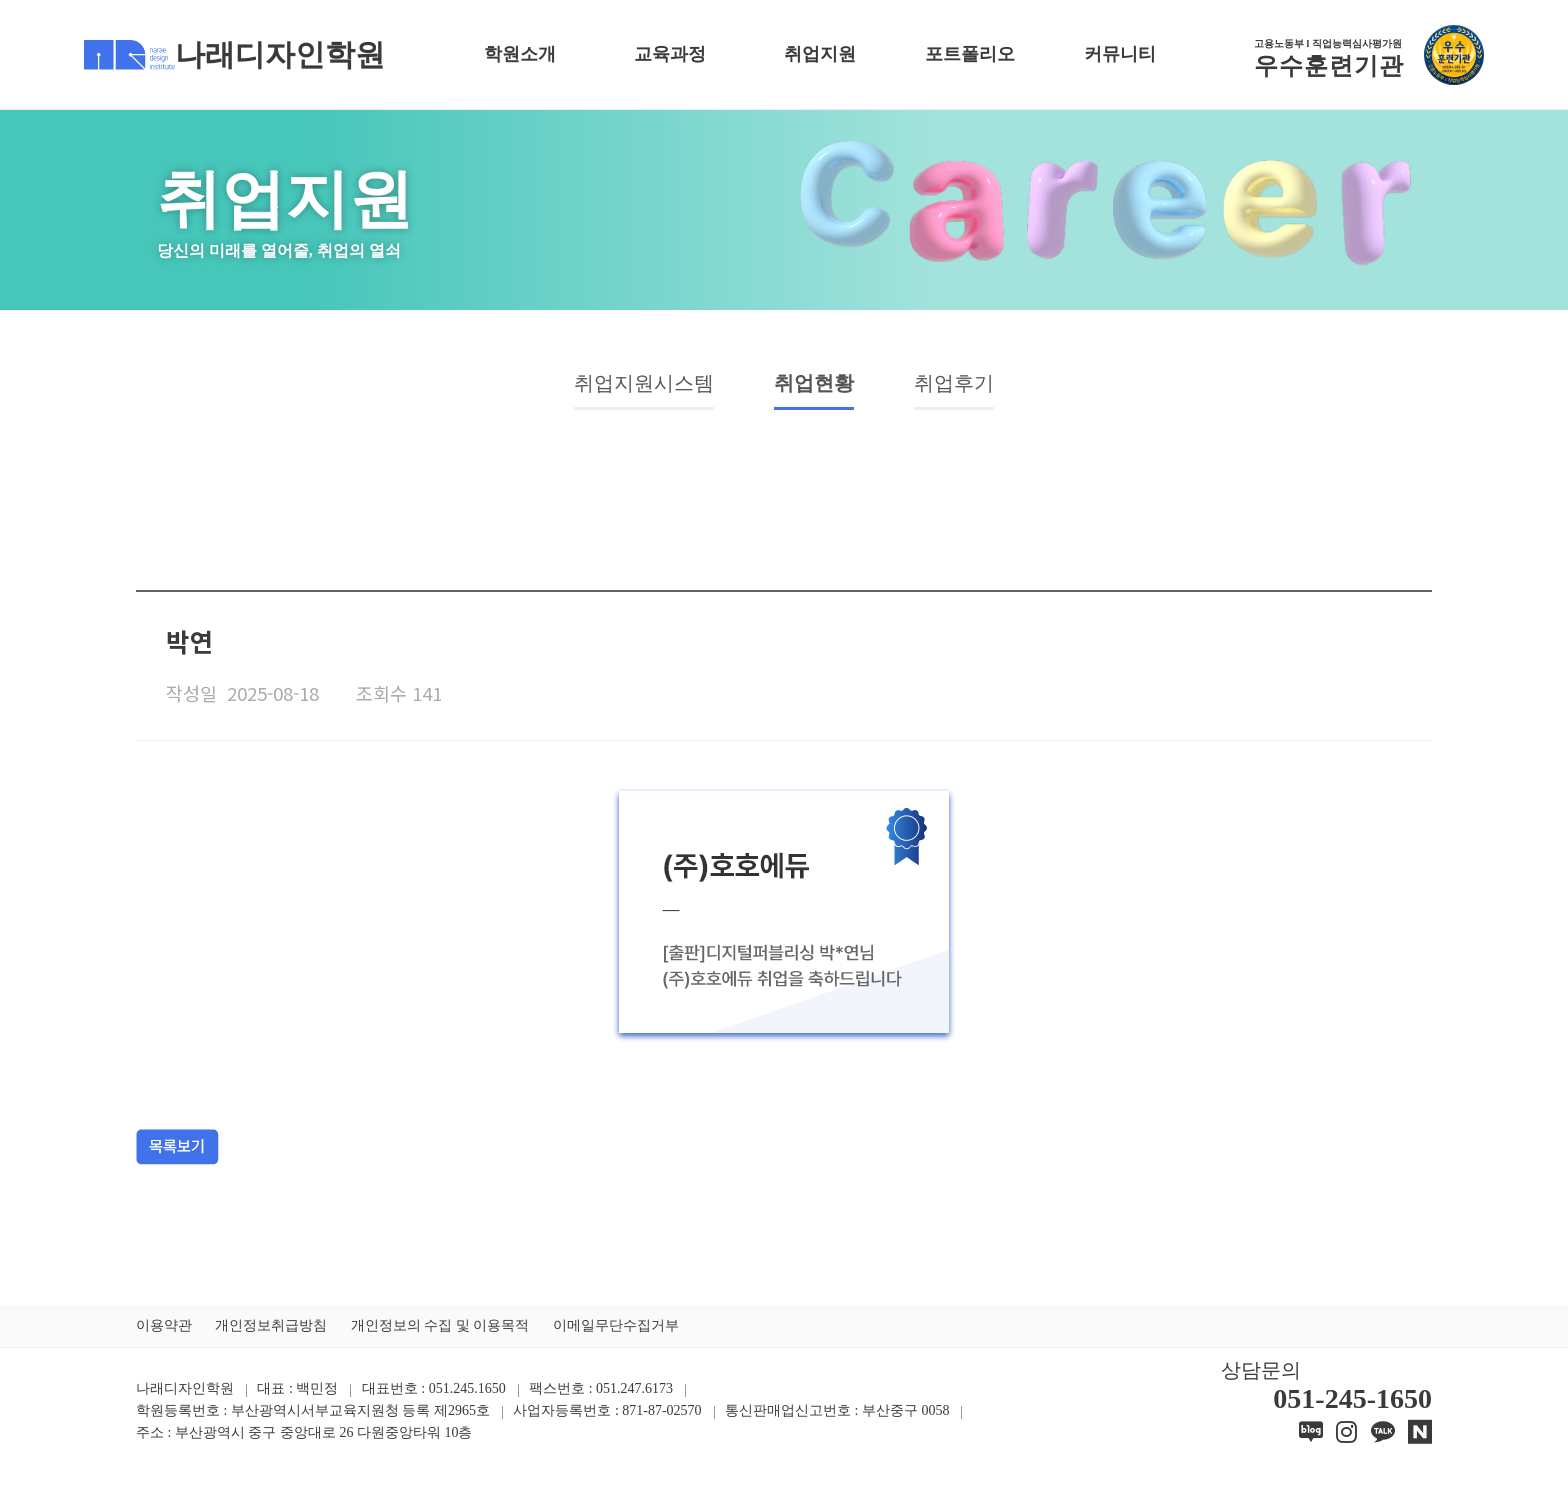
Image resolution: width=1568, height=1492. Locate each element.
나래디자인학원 (234, 54)
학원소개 (520, 54)
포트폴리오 (970, 54)
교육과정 (670, 54)
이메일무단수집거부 (616, 1333)
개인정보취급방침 (271, 1333)
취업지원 (820, 54)
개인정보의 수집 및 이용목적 (440, 1333)
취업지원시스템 (620, 387)
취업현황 (823, 387)
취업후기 (987, 387)
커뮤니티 (1120, 54)
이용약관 (164, 1333)
